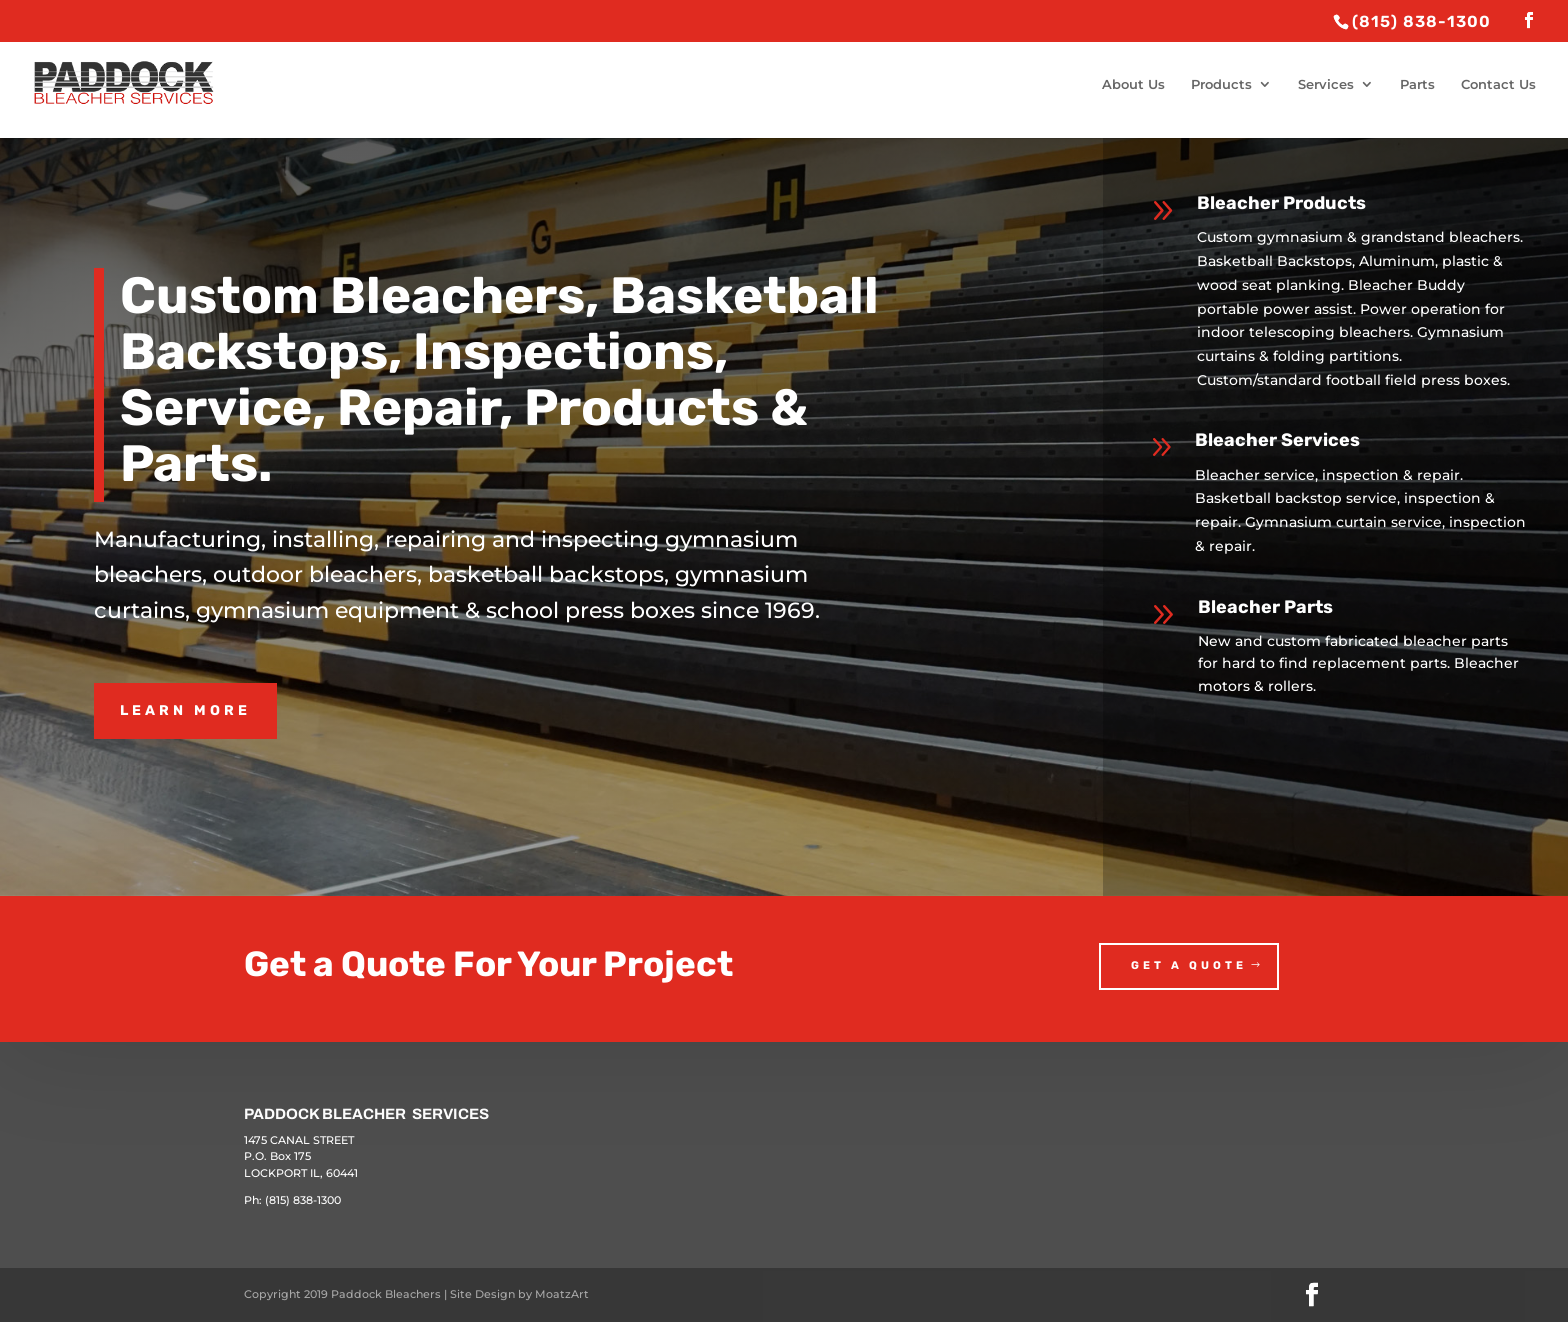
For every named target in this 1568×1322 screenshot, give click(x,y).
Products (1221, 84)
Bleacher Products (1281, 203)
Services (1326, 84)
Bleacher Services (1277, 440)
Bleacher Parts (1265, 607)
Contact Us (1498, 84)
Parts (1417, 84)
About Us (1133, 84)
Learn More (185, 710)
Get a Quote (1189, 965)
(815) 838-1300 (303, 1200)
